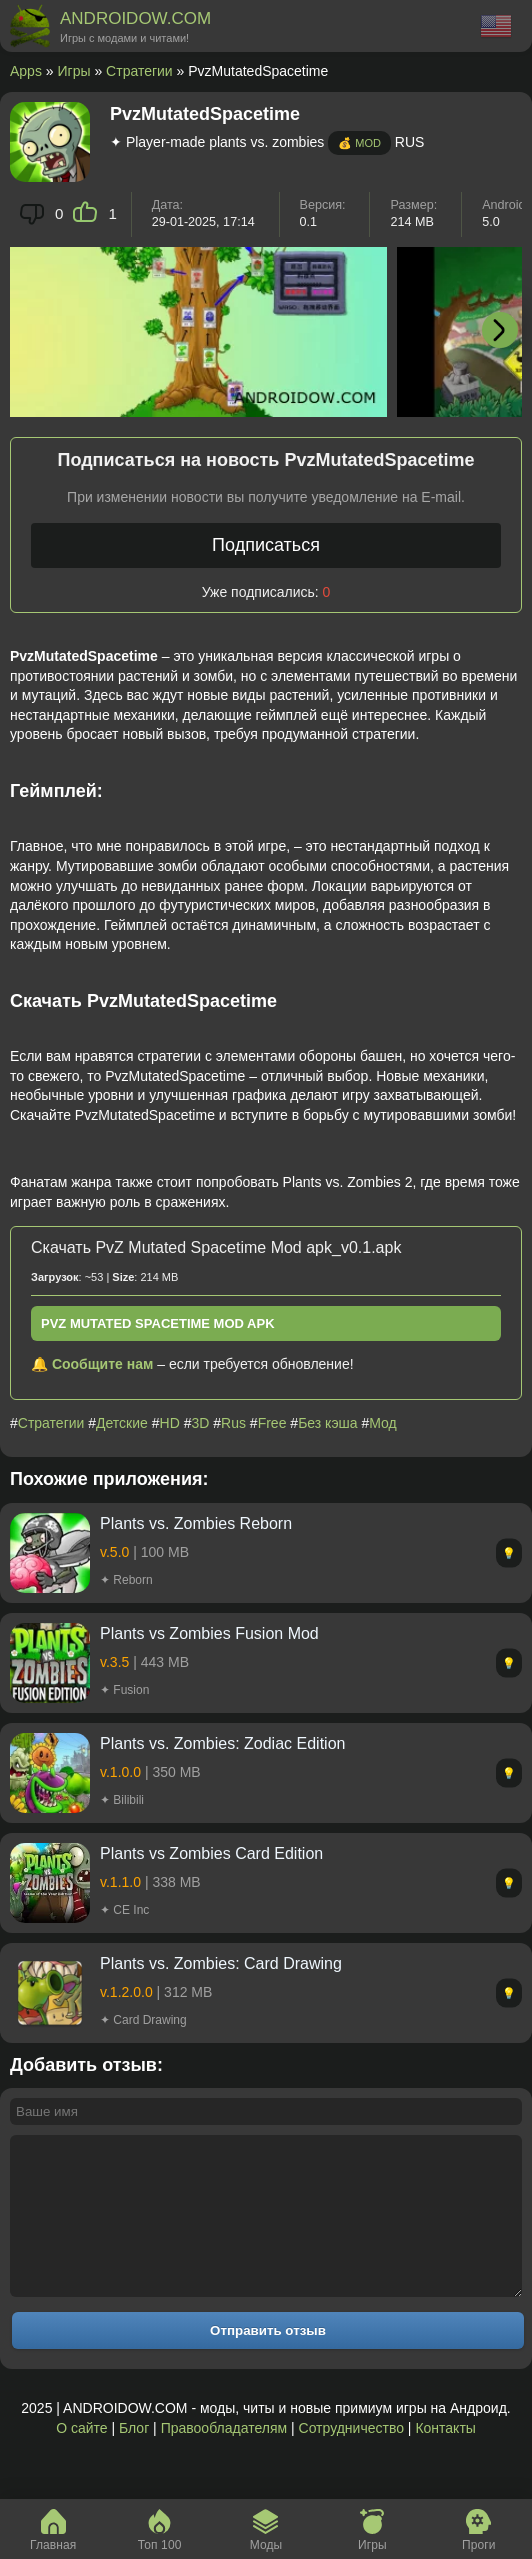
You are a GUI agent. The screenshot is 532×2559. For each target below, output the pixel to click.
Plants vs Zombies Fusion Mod (209, 1633)
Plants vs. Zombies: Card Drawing (221, 1963)
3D (200, 1423)
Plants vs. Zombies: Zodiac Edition (222, 1743)
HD (170, 1423)
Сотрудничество (351, 2458)
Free (272, 1423)
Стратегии (139, 71)
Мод (382, 1423)
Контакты (445, 2458)
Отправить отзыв (268, 2360)
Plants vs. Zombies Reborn (196, 1523)
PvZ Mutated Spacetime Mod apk (158, 1323)
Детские (122, 1423)
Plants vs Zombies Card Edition (211, 1853)
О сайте (81, 2458)
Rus (233, 1423)
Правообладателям (224, 2458)
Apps (26, 71)
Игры (74, 71)
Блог (134, 2458)
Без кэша (327, 1423)
